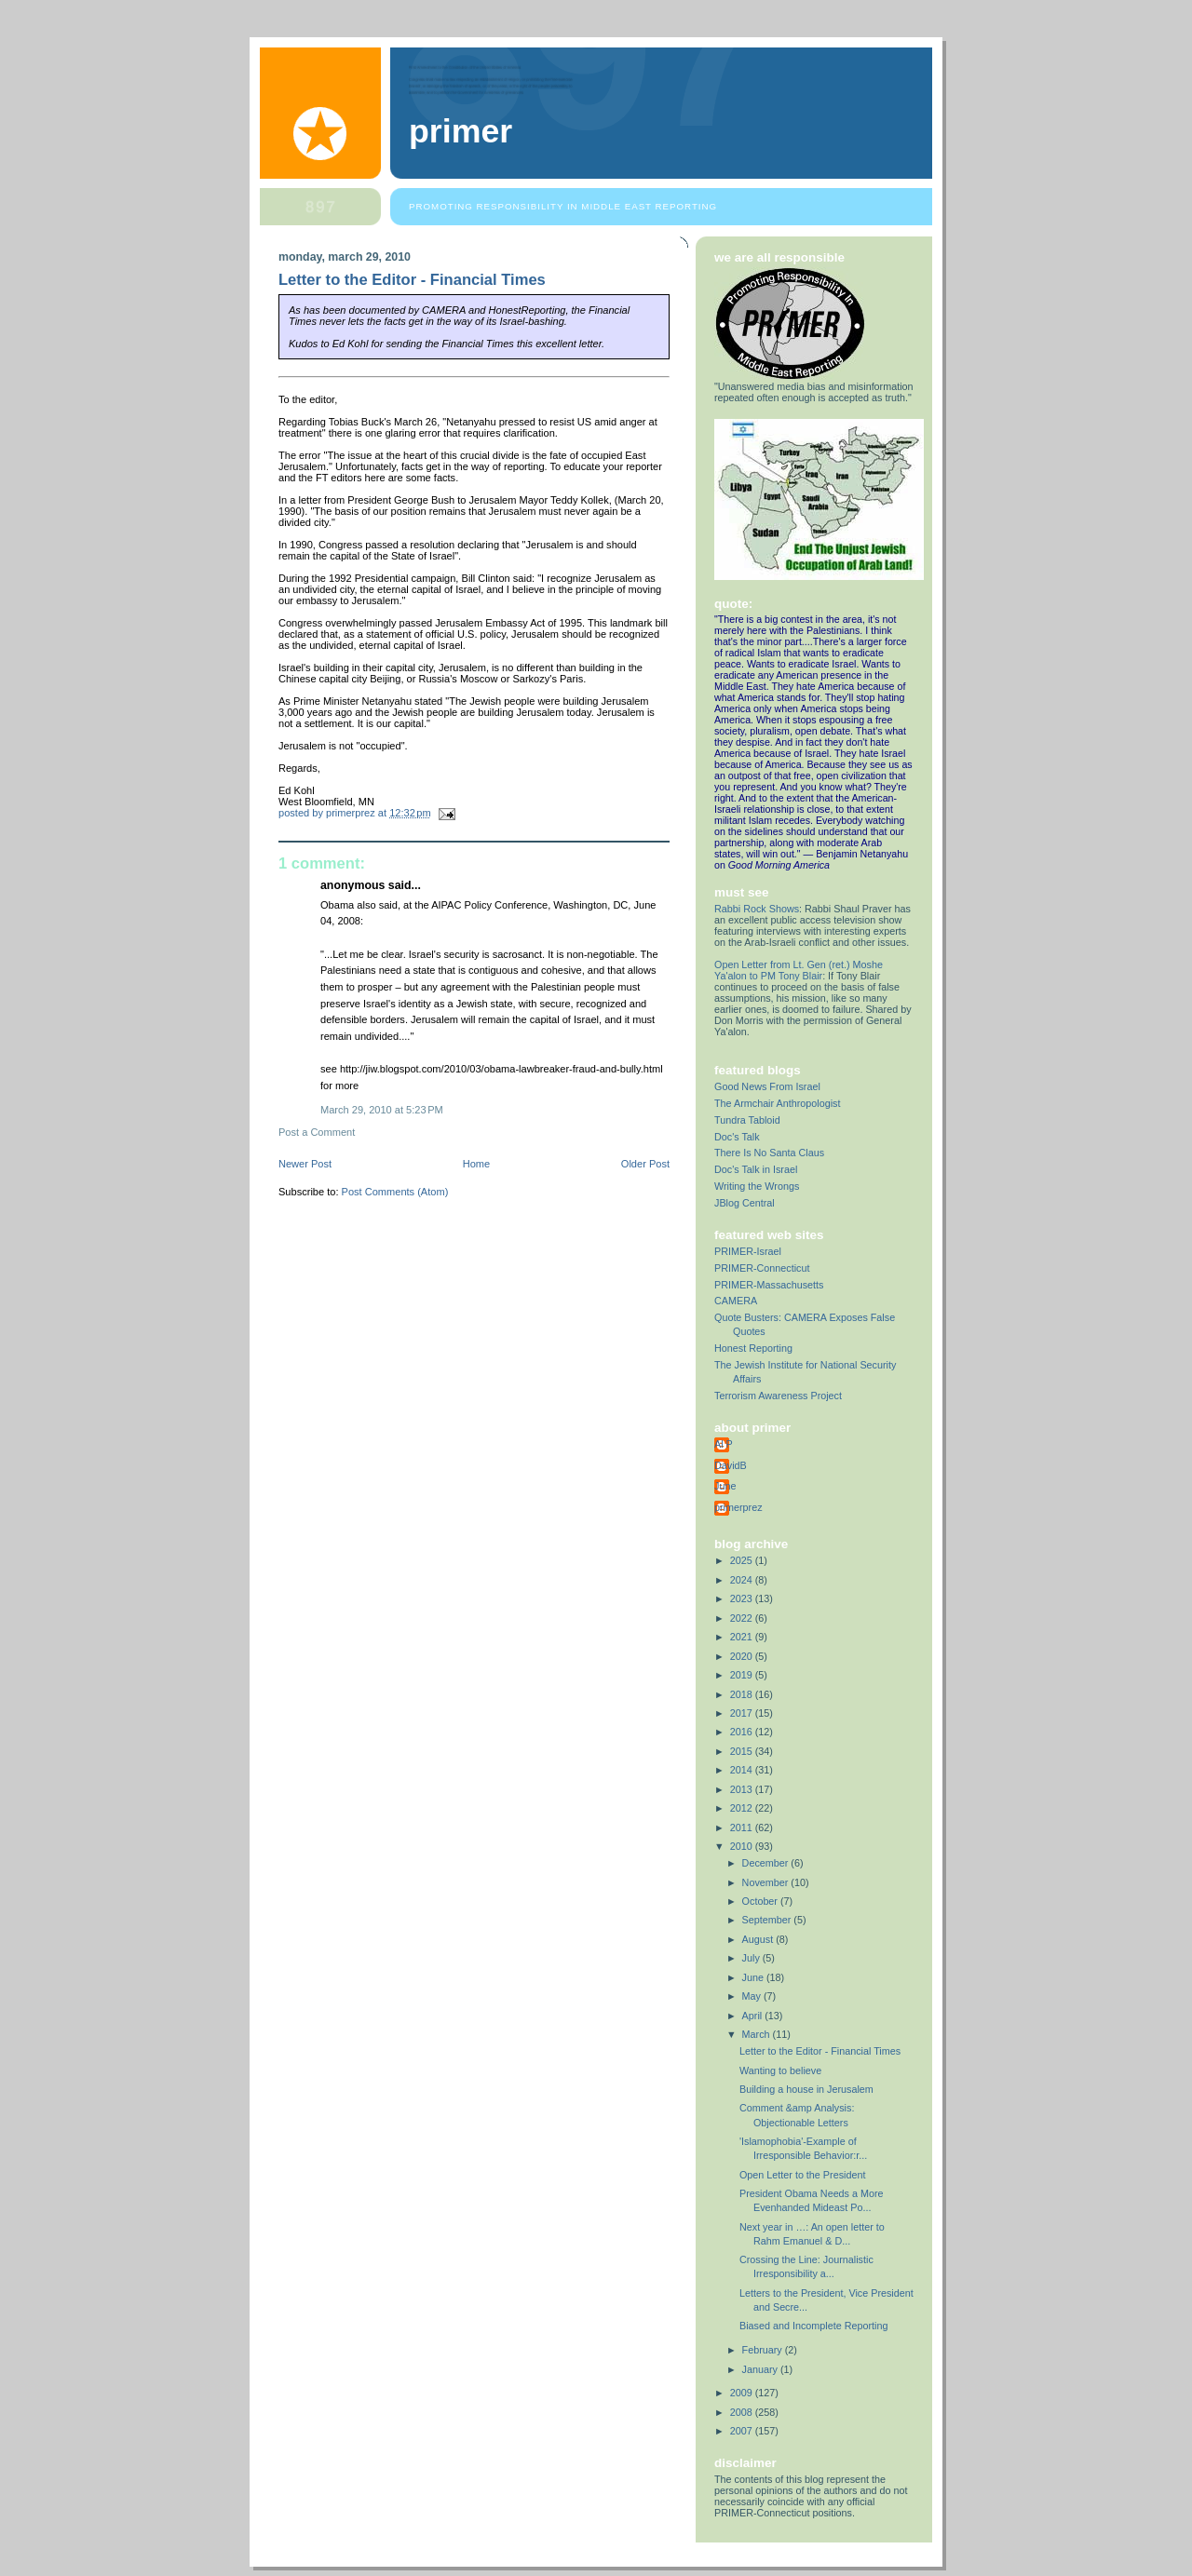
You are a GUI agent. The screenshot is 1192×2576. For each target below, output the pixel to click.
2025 (742, 1560)
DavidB (730, 1465)
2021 (742, 1636)
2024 (742, 1579)
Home (476, 1163)
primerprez (738, 1507)
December (767, 1862)
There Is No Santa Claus (769, 1152)
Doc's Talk (737, 1136)
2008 (742, 2412)
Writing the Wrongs (756, 1186)
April (753, 2015)
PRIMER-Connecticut (761, 1268)
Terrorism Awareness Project (778, 1395)
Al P (723, 1444)
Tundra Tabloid (747, 1120)
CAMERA (735, 1300)
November (767, 1882)
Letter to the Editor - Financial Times (820, 2051)
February (763, 2349)
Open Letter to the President (802, 2174)
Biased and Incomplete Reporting (813, 2325)
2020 (742, 1656)
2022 (742, 1618)
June (725, 1485)
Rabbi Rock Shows (756, 908)
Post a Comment (316, 1132)
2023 (742, 1598)
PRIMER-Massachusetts (768, 1284)
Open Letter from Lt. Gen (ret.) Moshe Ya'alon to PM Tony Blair (798, 970)
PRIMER (460, 131)
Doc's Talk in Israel (755, 1169)
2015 (742, 1751)
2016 (742, 1731)
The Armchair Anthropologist (777, 1103)
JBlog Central (744, 1202)
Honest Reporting (753, 1348)
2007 (742, 2430)
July (752, 1957)
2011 (742, 1827)
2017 (742, 1713)
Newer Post (305, 1163)
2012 (742, 1808)
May (753, 1996)
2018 (742, 1694)
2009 (742, 2392)
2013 (742, 1789)
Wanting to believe (780, 2070)
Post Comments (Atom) (395, 1191)
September (768, 1919)
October (761, 1901)
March (757, 2034)
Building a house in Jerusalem (806, 2089)
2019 (742, 1674)
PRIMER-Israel (747, 1251)
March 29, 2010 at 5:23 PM (381, 1109)
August (759, 1939)
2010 (742, 1846)
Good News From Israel (767, 1086)
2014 (742, 1769)
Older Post (645, 1163)
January (761, 2369)
